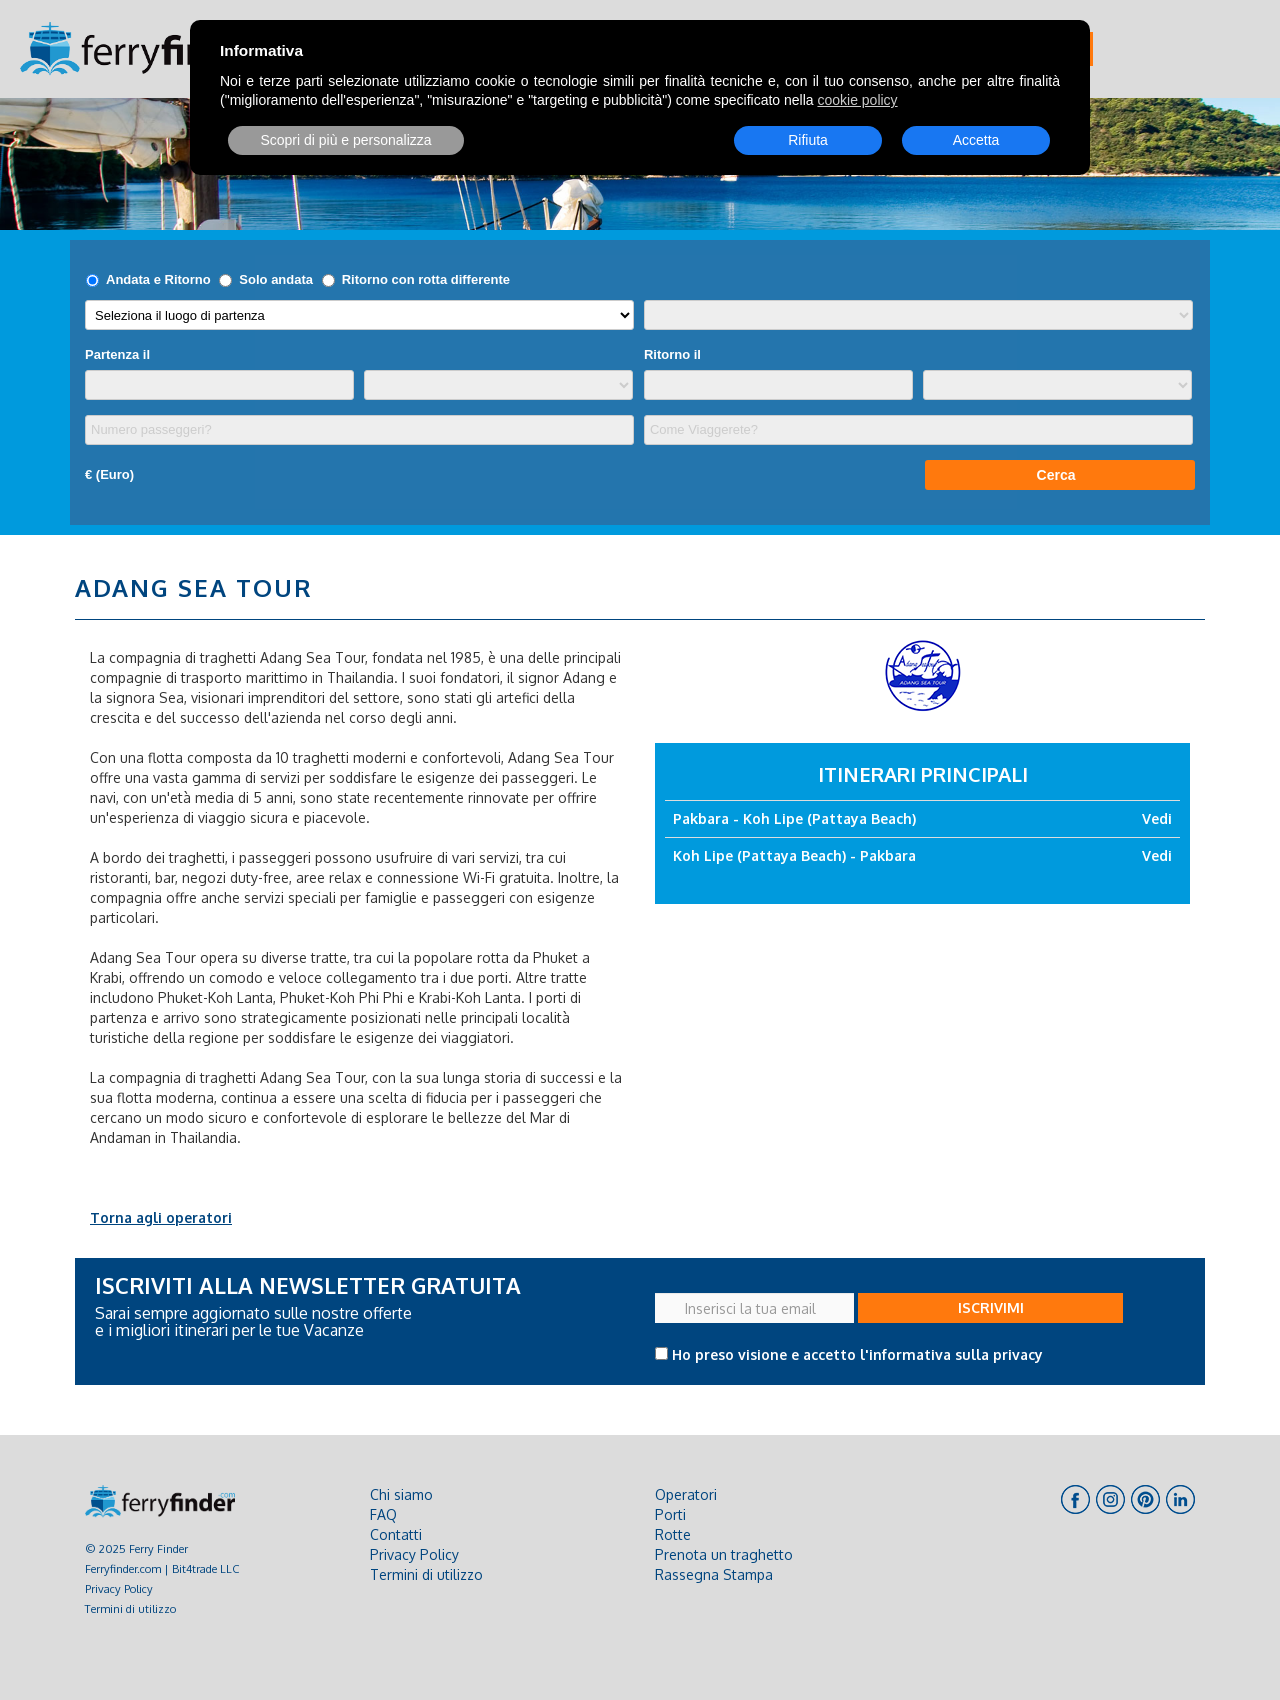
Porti (670, 1514)
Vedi (1157, 818)
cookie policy (857, 100)
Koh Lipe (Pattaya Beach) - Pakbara (794, 855)
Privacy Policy (119, 1588)
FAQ (383, 1514)
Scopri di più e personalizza (345, 140)
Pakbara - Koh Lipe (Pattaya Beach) (794, 818)
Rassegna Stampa (714, 1574)
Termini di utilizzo (130, 1608)
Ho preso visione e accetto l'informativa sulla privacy (857, 1354)
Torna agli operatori (161, 1217)
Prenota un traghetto (724, 1554)
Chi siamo (401, 1494)
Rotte (673, 1534)
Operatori (686, 1494)
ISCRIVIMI (991, 1307)
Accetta (976, 140)
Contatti (396, 1534)
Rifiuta (808, 140)
